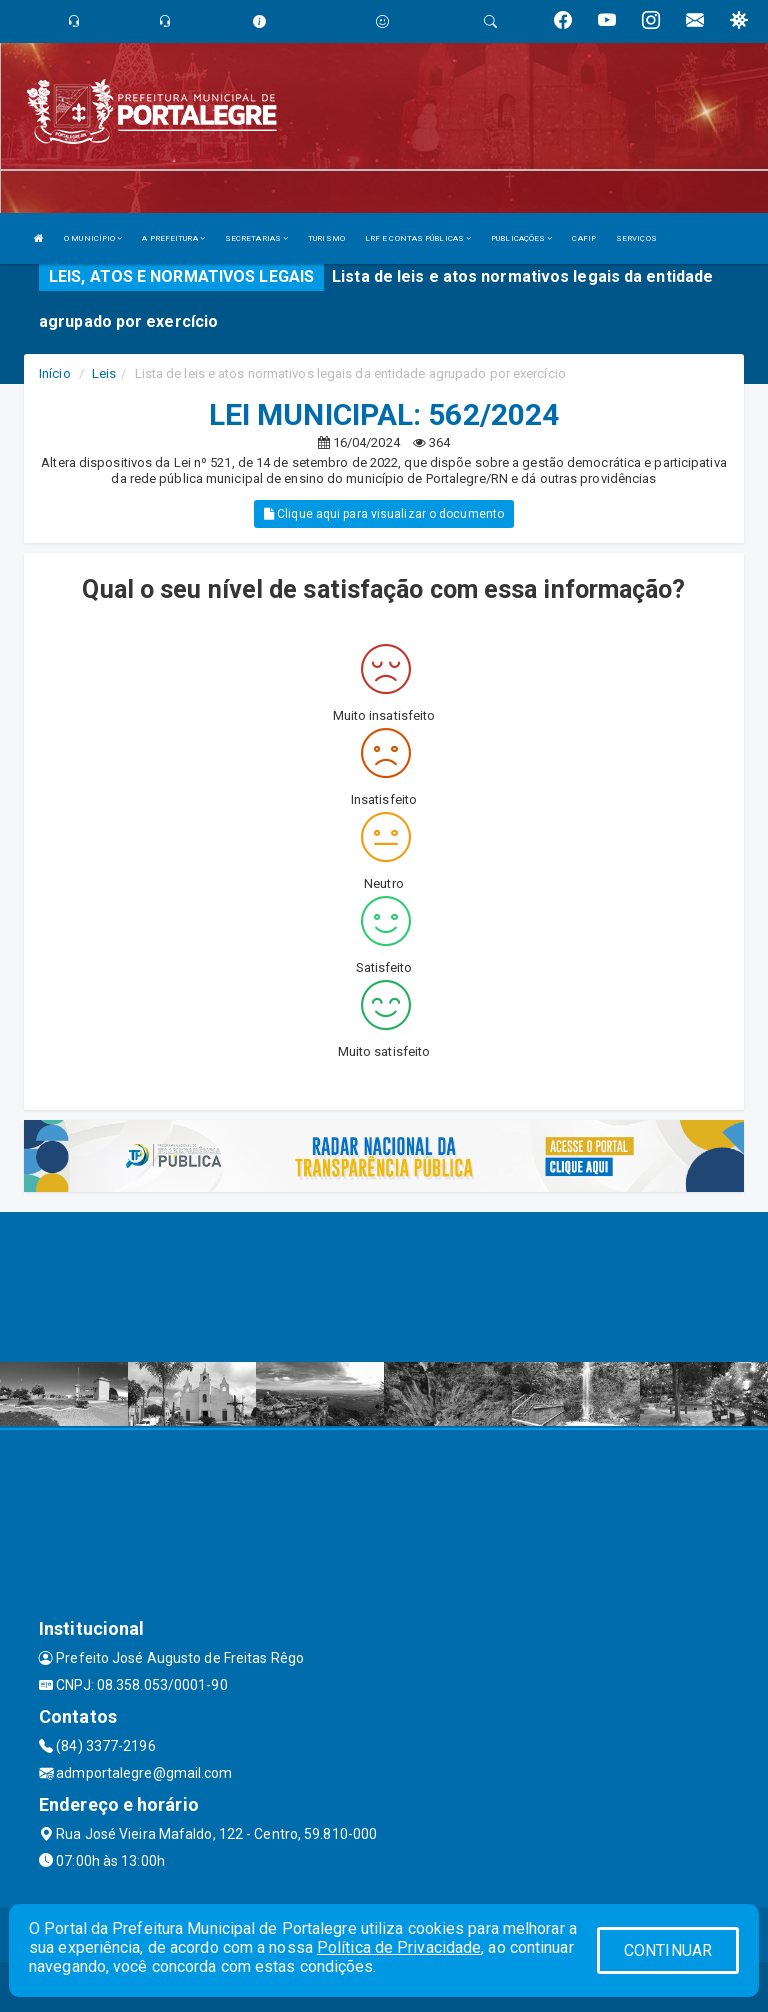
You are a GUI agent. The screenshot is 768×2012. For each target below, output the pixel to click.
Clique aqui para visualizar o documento (384, 514)
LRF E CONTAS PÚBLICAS (418, 238)
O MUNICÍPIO (93, 238)
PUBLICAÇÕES (521, 238)
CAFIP (584, 238)
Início (55, 373)
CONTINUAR (668, 1950)
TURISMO (326, 238)
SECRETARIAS (256, 238)
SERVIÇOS (636, 238)
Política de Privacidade (399, 1947)
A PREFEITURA (173, 238)
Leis (104, 373)
